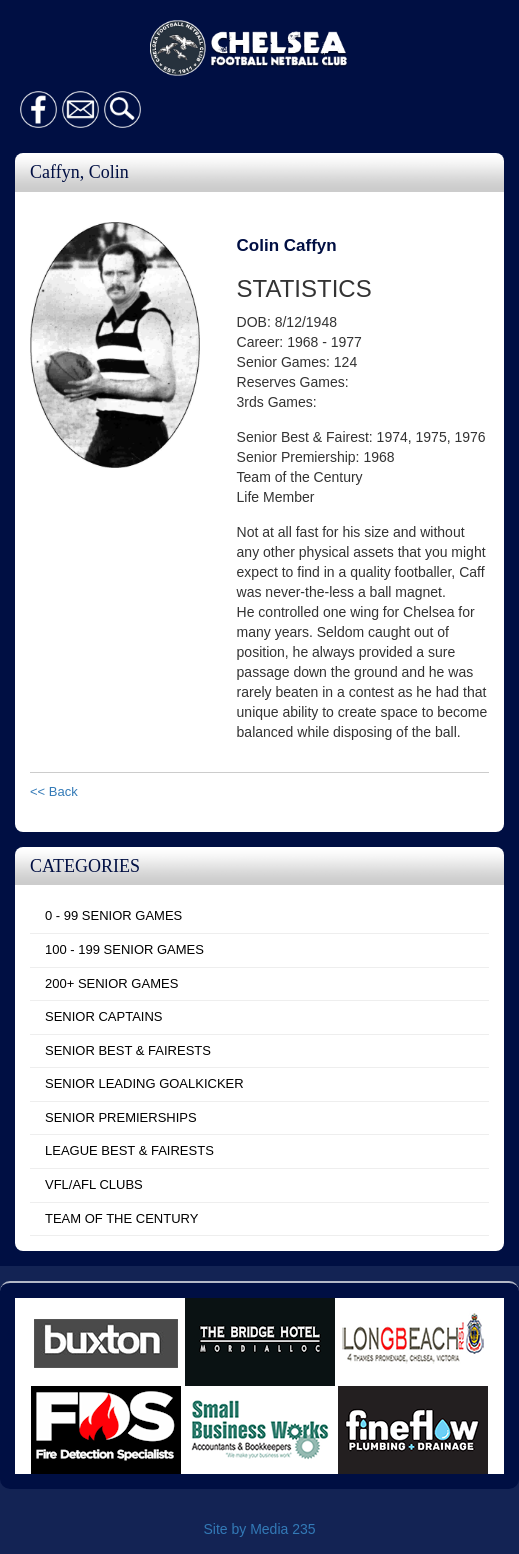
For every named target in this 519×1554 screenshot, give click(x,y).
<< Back (54, 791)
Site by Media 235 (259, 1529)
